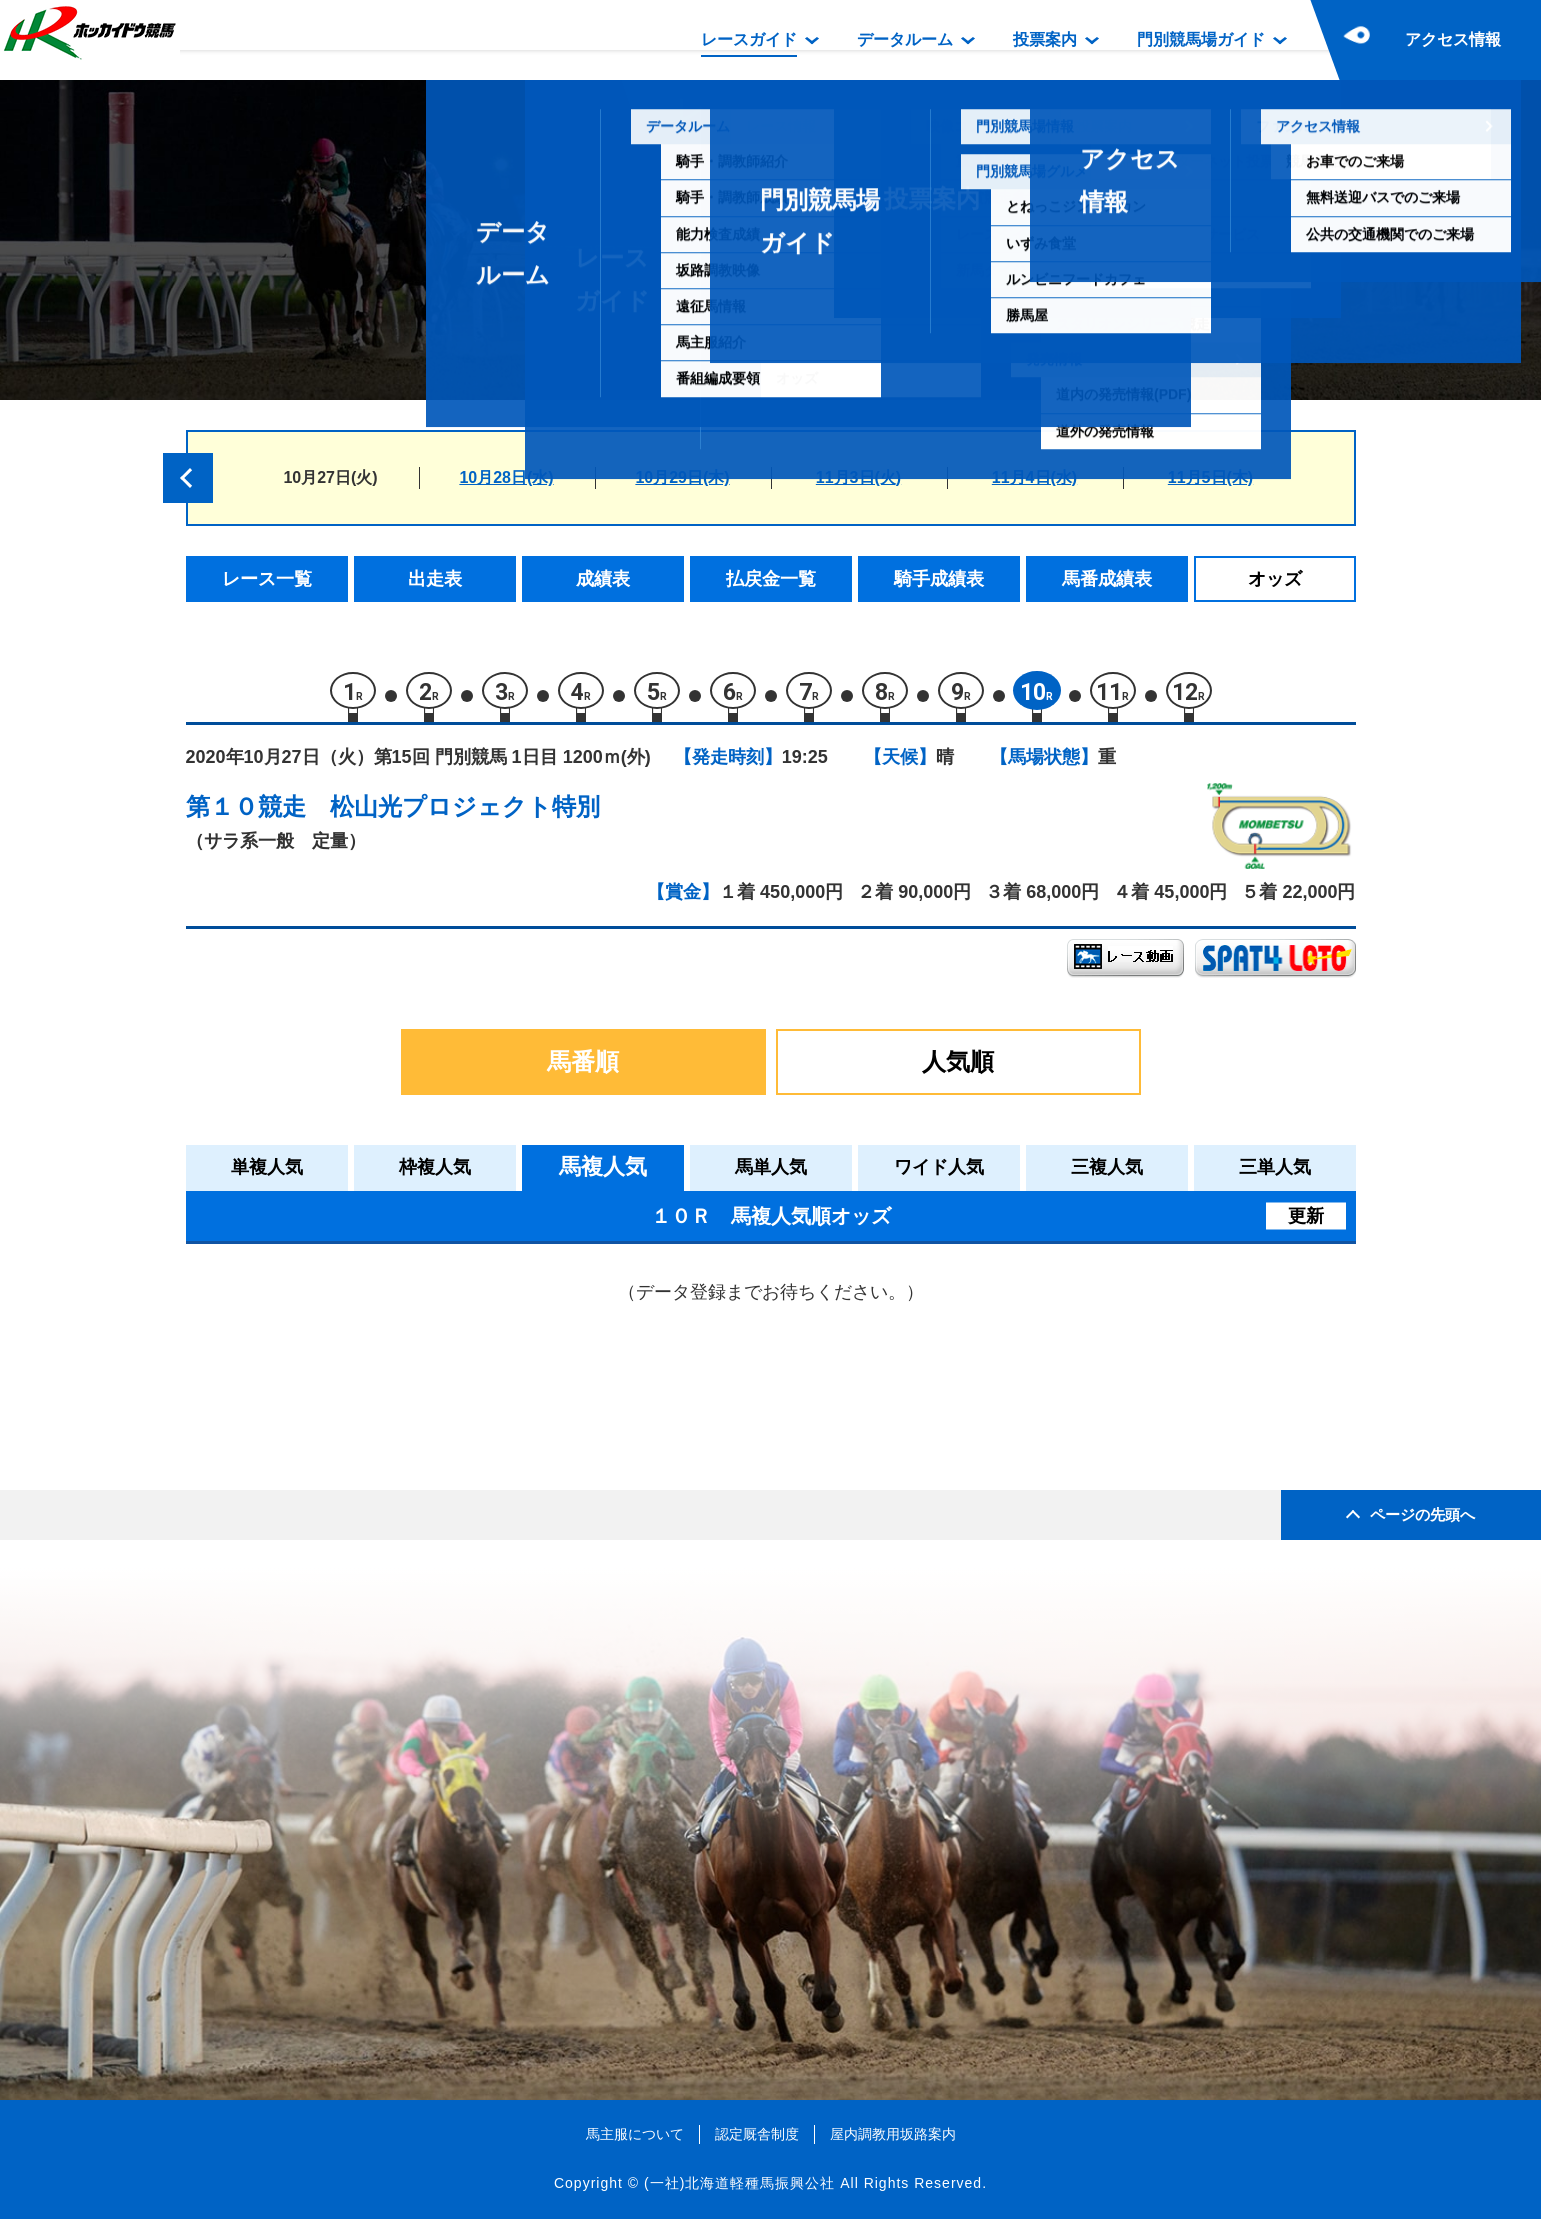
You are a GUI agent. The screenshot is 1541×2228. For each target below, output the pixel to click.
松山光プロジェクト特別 (465, 815)
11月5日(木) (1210, 477)
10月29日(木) (682, 477)
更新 (1306, 1224)
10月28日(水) (506, 477)
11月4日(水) (1034, 477)
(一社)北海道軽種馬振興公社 (739, 2192)
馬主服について (635, 2142)
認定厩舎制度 (757, 2142)
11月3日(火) (858, 477)
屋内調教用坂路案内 (893, 2142)
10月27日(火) (330, 477)
